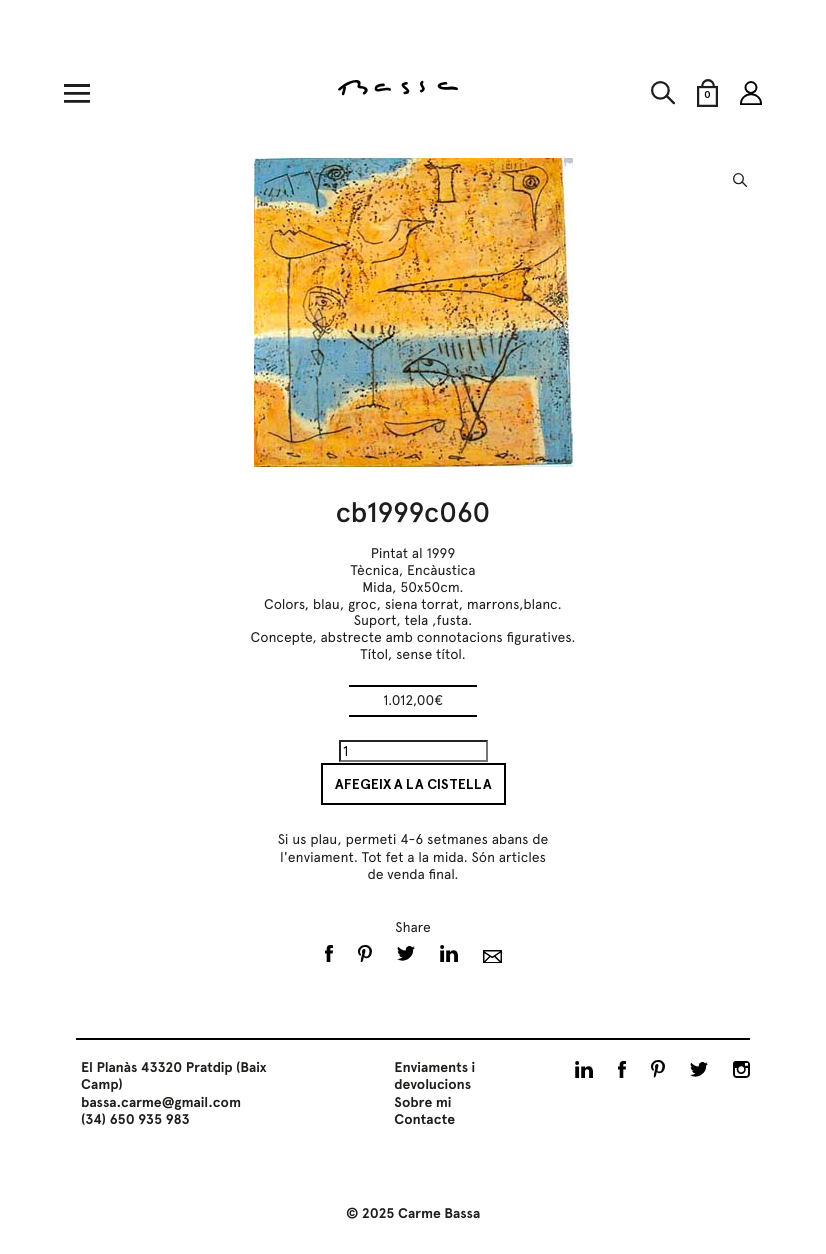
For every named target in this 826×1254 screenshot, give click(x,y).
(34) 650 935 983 (135, 1120)
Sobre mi (422, 1103)
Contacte (424, 1120)
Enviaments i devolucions (434, 1077)
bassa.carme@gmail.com (161, 1103)
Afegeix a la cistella (413, 784)
